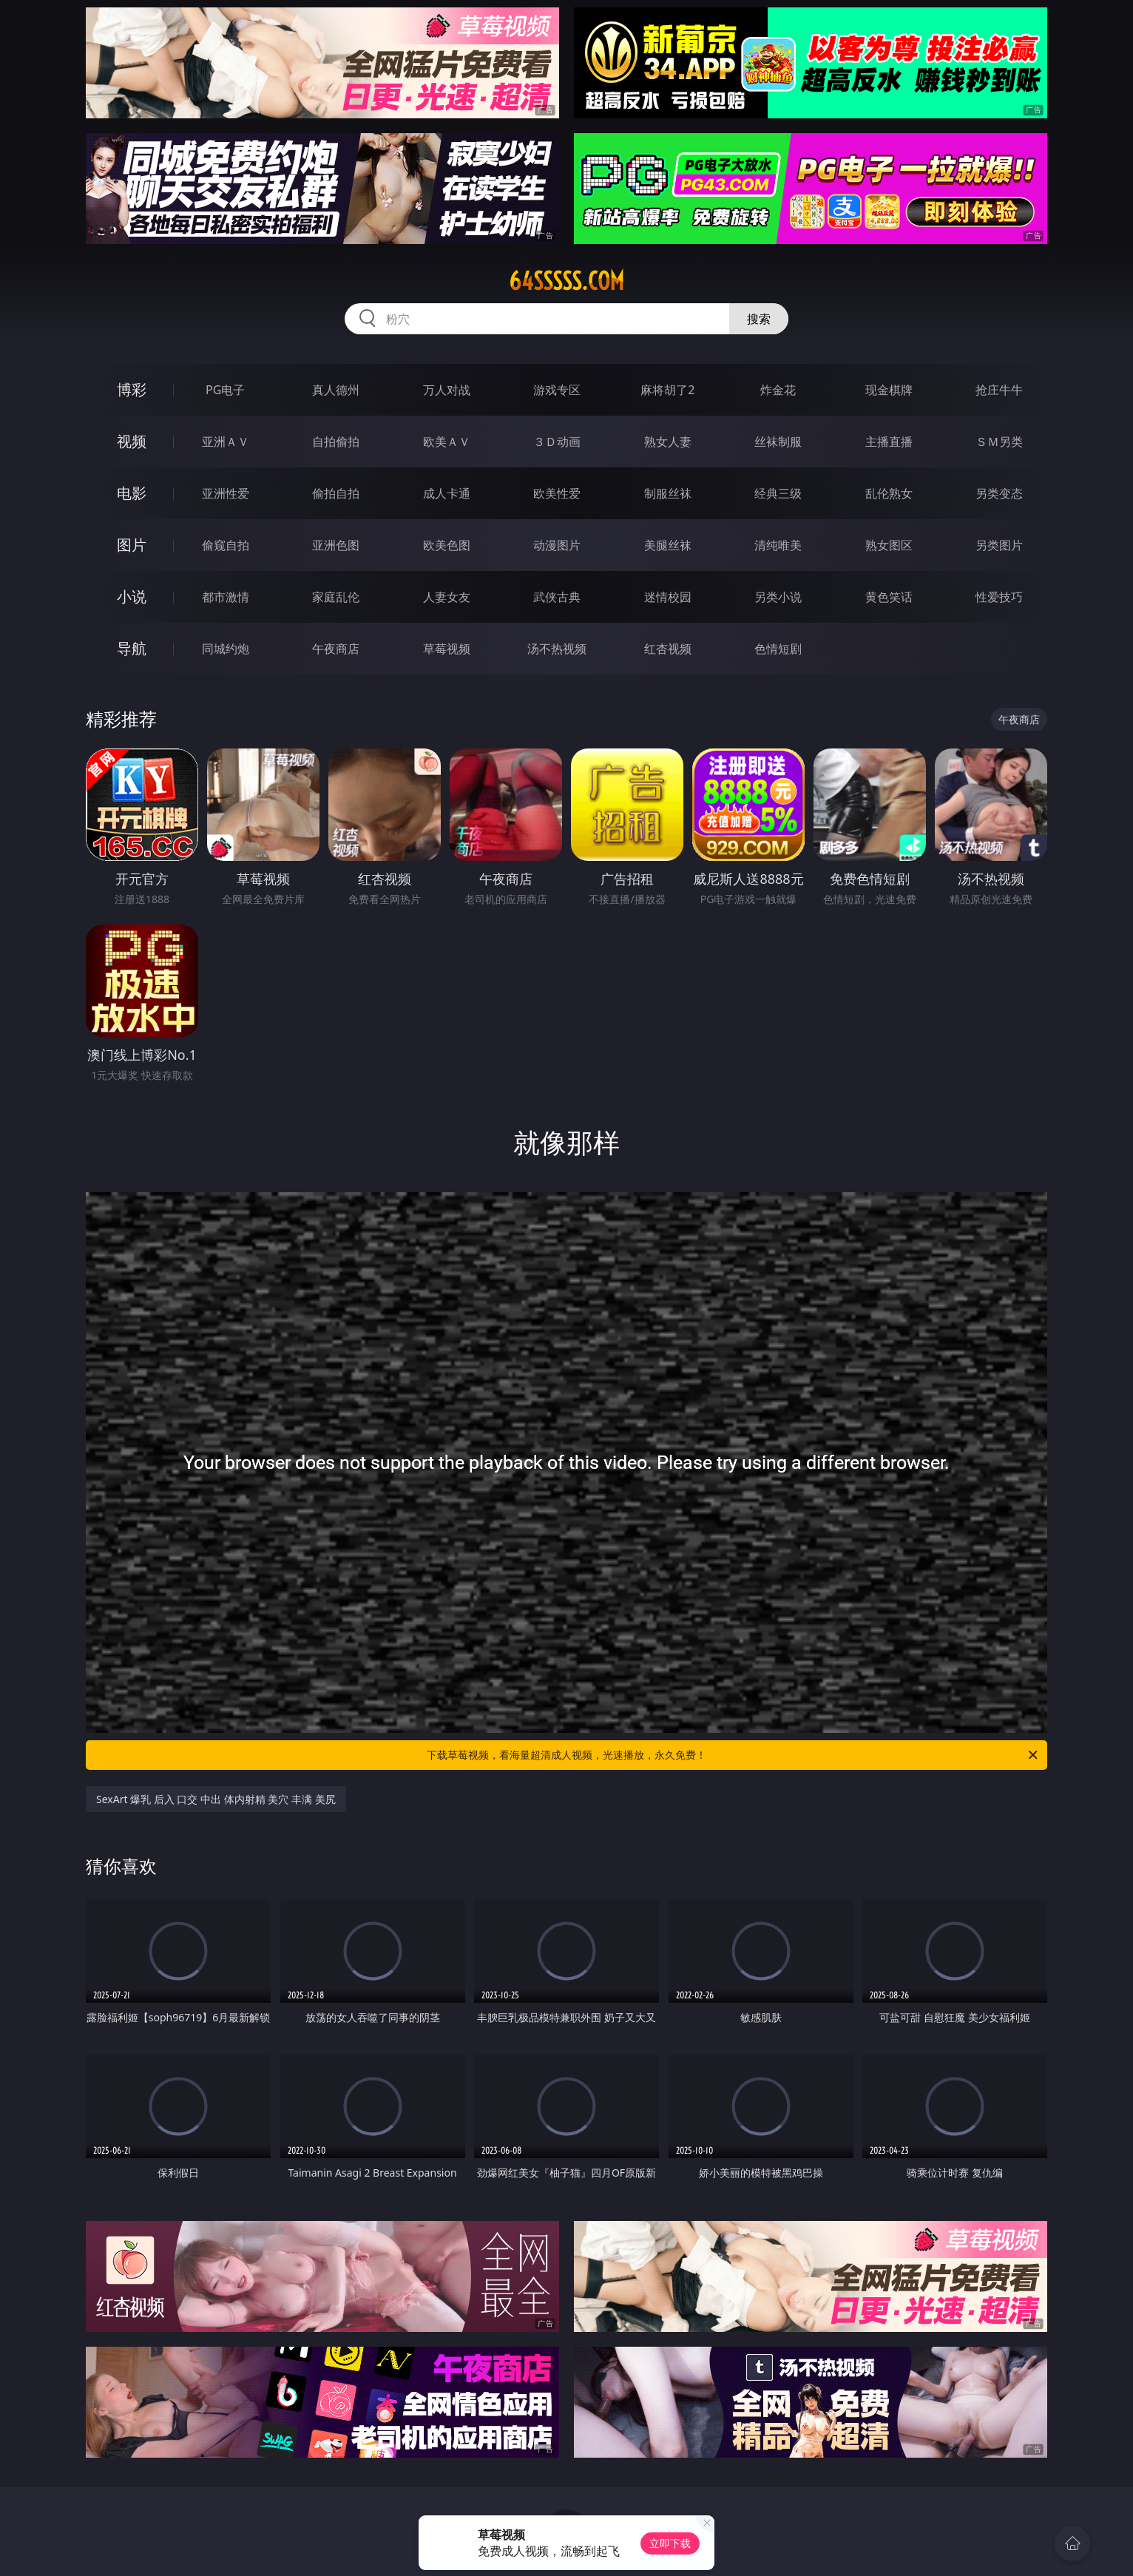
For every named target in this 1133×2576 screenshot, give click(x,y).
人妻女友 (446, 597)
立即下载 (670, 2543)
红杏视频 (667, 648)
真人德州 (335, 390)
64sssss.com (566, 281)
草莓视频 (446, 648)
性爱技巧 (999, 597)
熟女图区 (889, 545)
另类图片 (999, 545)
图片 (131, 545)
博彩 (131, 389)
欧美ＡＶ (446, 441)
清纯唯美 (778, 545)
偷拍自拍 (335, 493)
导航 (131, 648)
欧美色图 (446, 545)
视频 (131, 441)
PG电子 (225, 390)
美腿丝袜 (667, 545)
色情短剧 (778, 648)
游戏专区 (557, 390)
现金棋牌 (889, 390)
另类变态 (999, 493)
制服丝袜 (667, 493)
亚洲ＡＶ (225, 441)
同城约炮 (225, 648)
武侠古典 (557, 597)
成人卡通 (446, 493)
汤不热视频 (556, 648)
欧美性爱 (557, 493)
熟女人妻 (667, 441)
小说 (131, 596)
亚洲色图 (335, 545)
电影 (131, 493)
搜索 (759, 319)
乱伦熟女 (889, 493)
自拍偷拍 (335, 441)
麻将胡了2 (667, 390)
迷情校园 (667, 597)
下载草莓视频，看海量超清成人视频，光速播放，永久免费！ (733, 1755)
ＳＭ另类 (999, 441)
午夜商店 (335, 648)
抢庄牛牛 (999, 390)
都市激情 (225, 597)
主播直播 (889, 441)
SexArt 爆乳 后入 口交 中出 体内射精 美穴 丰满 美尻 (216, 1799)
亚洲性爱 (225, 493)
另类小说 (778, 597)
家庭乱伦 (335, 597)
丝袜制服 (778, 441)
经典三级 (778, 493)
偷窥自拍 (225, 545)
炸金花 (778, 390)
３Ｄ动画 (557, 441)
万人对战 (446, 390)
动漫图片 (557, 545)
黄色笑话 (889, 597)
